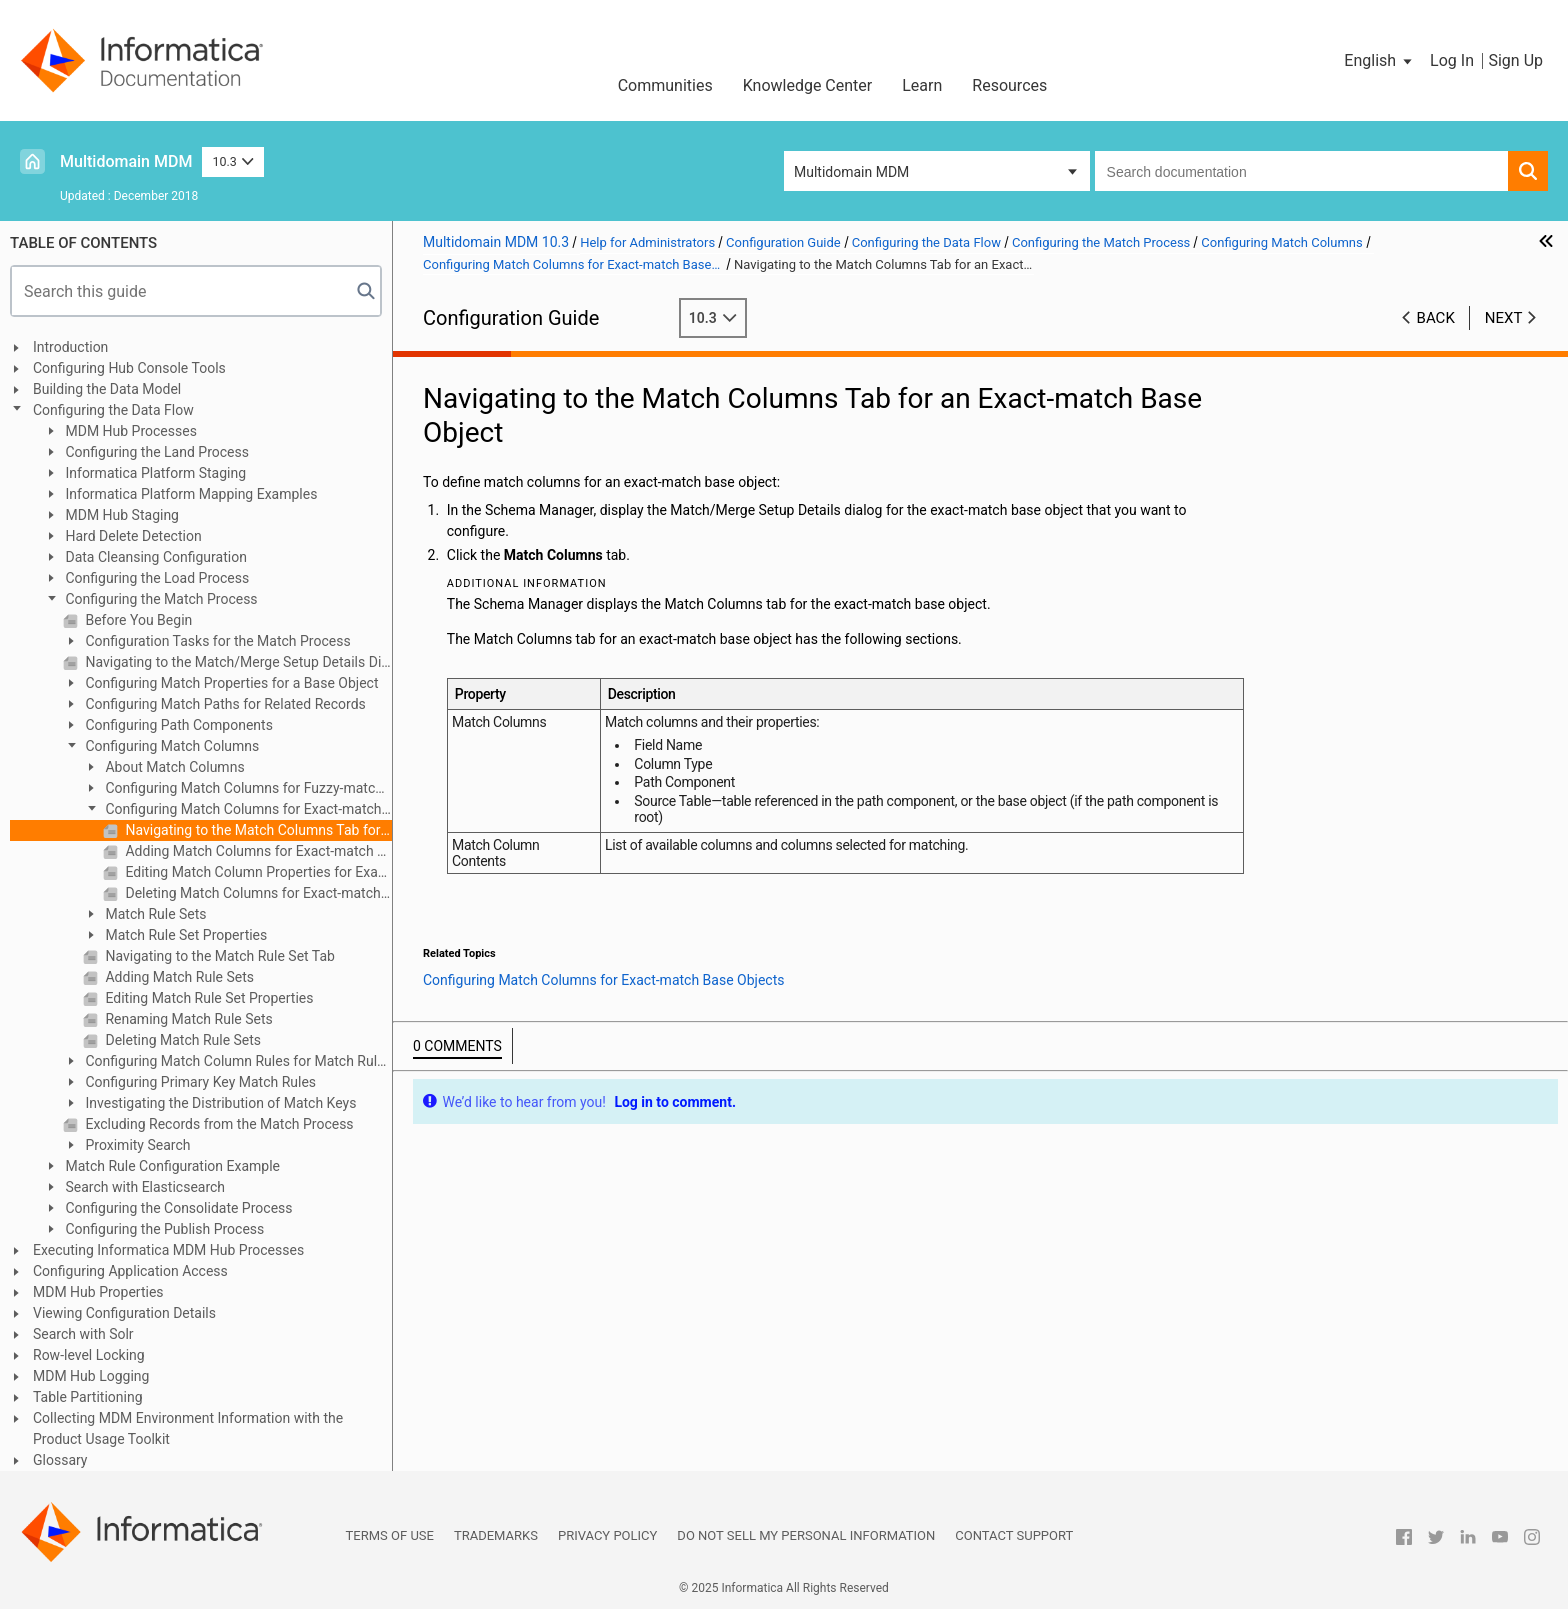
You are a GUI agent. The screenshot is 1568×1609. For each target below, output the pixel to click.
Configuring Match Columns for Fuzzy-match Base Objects (233, 789)
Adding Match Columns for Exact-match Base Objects (257, 851)
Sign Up (1515, 60)
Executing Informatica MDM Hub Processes (168, 1250)
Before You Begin (137, 620)
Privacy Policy (607, 1535)
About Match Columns (173, 767)
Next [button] (1504, 318)
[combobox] (1301, 171)
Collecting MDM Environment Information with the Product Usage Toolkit (188, 1428)
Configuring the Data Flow (113, 410)
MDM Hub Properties (98, 1292)
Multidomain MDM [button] (851, 172)
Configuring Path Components (177, 725)
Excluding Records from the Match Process (218, 1124)
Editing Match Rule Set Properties (207, 998)
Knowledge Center (808, 85)
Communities (665, 85)
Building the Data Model (107, 389)
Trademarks (496, 1535)
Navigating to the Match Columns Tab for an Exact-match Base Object (257, 830)
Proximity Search (136, 1145)
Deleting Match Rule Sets (181, 1040)
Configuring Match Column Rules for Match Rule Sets (224, 1062)
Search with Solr (83, 1334)
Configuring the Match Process (160, 599)
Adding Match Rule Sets (178, 977)
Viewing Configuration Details (124, 1313)
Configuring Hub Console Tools (129, 368)
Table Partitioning (88, 1397)
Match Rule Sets (154, 914)
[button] (1379, 61)
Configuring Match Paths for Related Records (224, 704)
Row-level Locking (89, 1355)
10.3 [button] (233, 161)
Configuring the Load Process (155, 578)
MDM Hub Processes (129, 431)
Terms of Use (390, 1535)
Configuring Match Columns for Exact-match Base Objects (232, 810)
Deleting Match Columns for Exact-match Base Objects (257, 893)
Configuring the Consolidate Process (177, 1208)
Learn (922, 85)
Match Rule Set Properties (184, 935)
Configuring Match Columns (170, 746)
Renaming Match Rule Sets (187, 1019)
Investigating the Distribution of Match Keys (219, 1103)
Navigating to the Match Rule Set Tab (218, 956)
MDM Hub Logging (91, 1376)
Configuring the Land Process (155, 452)
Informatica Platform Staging (154, 473)
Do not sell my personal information (806, 1535)
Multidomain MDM (126, 161)
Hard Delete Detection (132, 536)
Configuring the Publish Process (163, 1229)
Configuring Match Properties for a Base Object (230, 683)
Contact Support (1014, 1535)
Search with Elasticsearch (143, 1187)
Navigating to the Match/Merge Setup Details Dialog (237, 662)
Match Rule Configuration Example (171, 1166)
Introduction (70, 347)
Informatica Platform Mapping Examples (189, 494)
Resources (1009, 85)
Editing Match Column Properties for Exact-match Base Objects (257, 872)
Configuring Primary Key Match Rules (199, 1082)
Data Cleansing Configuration (154, 557)
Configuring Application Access (130, 1271)
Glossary (60, 1460)
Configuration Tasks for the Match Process (216, 641)
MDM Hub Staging (120, 515)
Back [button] (1436, 318)
